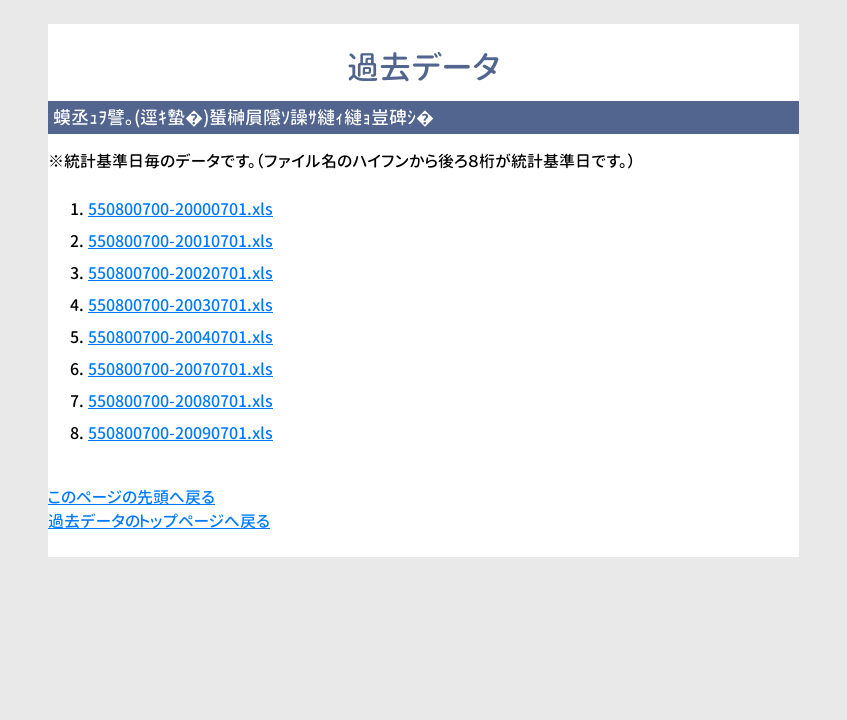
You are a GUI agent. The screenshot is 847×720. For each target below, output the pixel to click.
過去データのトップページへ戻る (159, 521)
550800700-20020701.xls (180, 273)
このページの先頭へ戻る (131, 497)
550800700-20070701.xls (180, 369)
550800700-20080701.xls (180, 401)
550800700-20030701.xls (180, 305)
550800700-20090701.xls (180, 433)
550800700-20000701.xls (180, 209)
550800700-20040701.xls (180, 337)
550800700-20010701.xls (180, 241)
